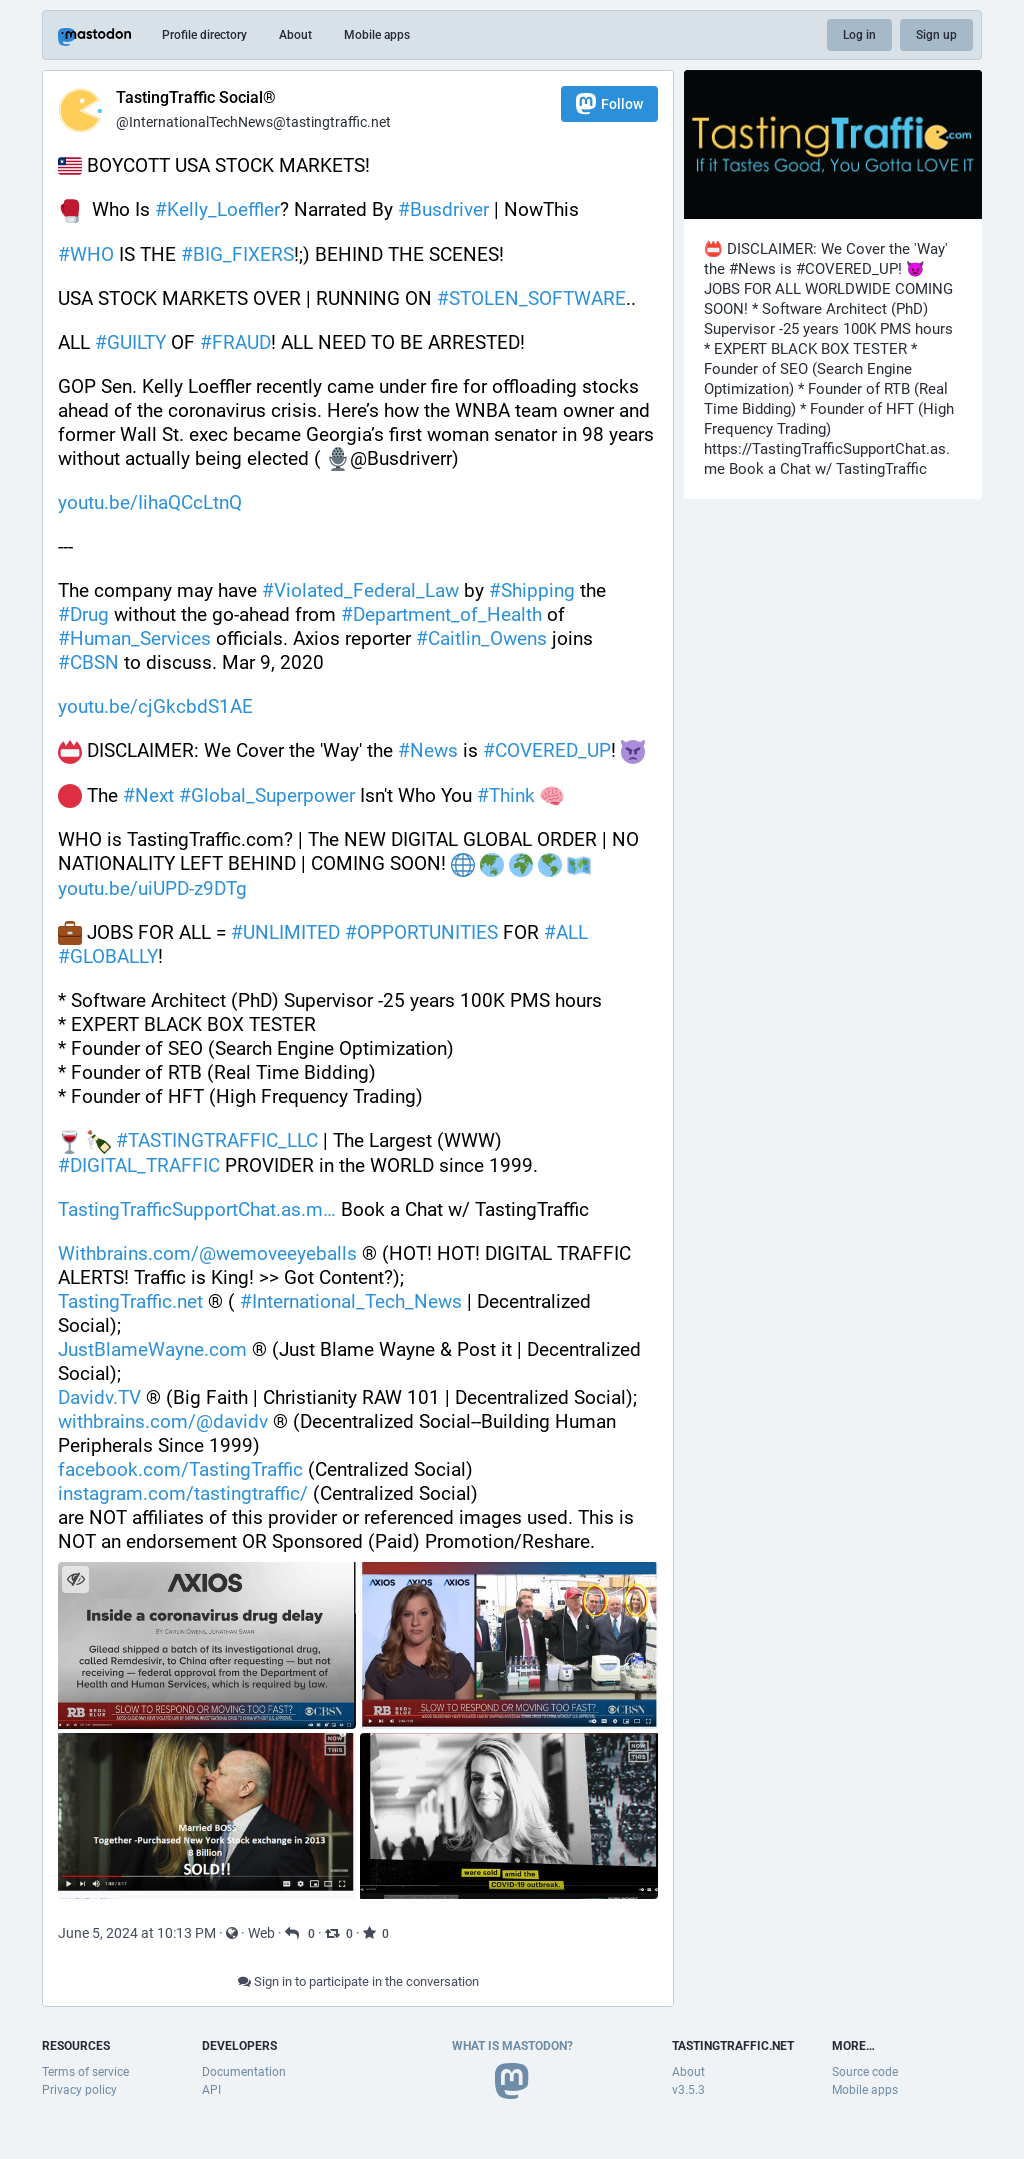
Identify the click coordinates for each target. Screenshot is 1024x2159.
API (211, 2090)
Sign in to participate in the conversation (358, 1981)
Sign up (936, 35)
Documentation (244, 2072)
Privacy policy (79, 2090)
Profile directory (204, 35)
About (295, 35)
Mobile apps (377, 35)
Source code (865, 2072)
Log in (859, 35)
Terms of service (85, 2072)
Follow (609, 103)
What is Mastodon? (512, 2046)
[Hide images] (75, 1579)
